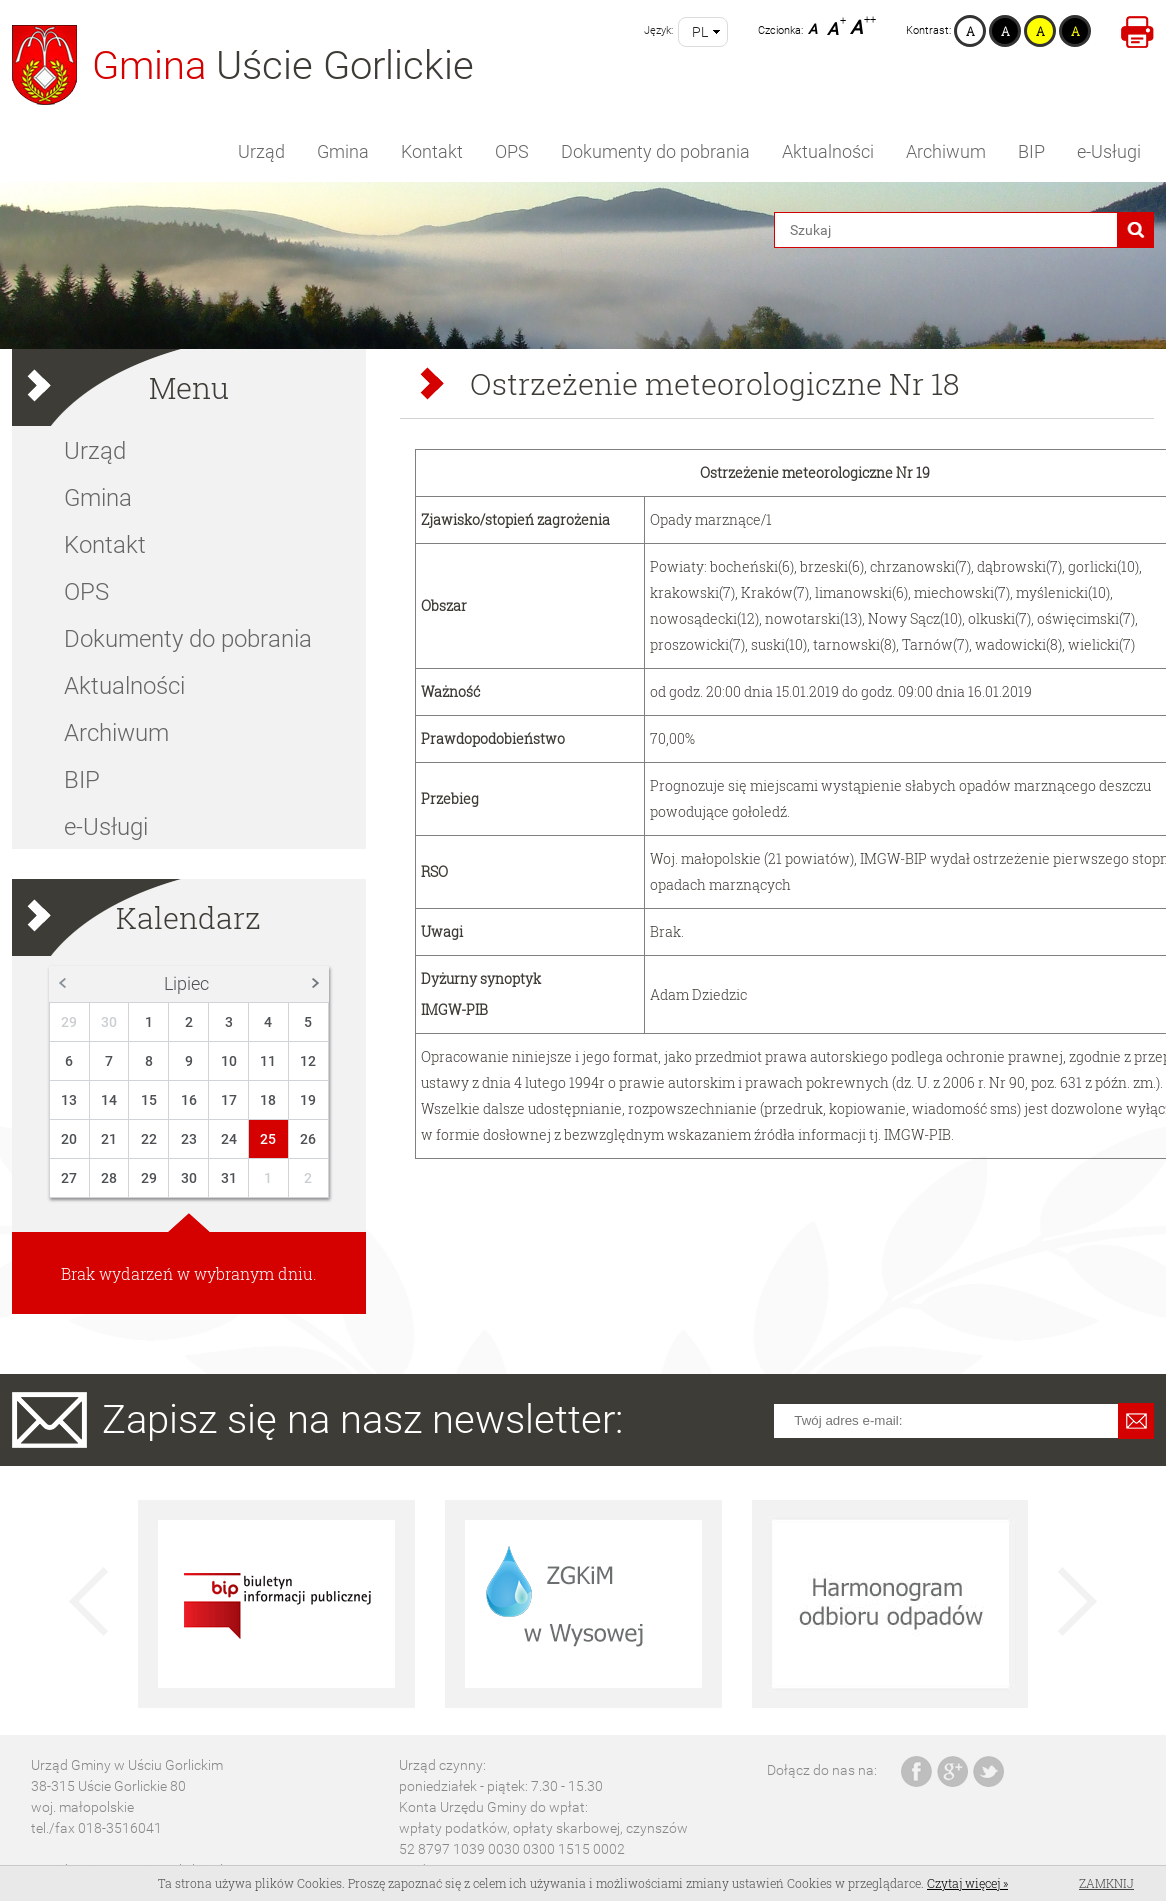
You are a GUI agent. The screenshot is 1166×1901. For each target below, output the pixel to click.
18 (268, 1100)
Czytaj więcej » (967, 1883)
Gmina (343, 151)
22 (149, 1139)
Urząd (261, 151)
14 (109, 1100)
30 (109, 1022)
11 (268, 1061)
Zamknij (1106, 1883)
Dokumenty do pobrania (655, 151)
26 (308, 1139)
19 (308, 1100)
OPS (512, 151)
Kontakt (432, 151)
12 (308, 1061)
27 (69, 1178)
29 (69, 1022)
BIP (1031, 151)
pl (700, 32)
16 (189, 1100)
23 (189, 1139)
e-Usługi (1109, 151)
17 (229, 1100)
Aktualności (828, 151)
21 (109, 1139)
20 (69, 1139)
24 (229, 1139)
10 (229, 1061)
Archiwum (946, 151)
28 (109, 1178)
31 (229, 1178)
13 (69, 1100)
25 (268, 1139)
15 (149, 1100)
